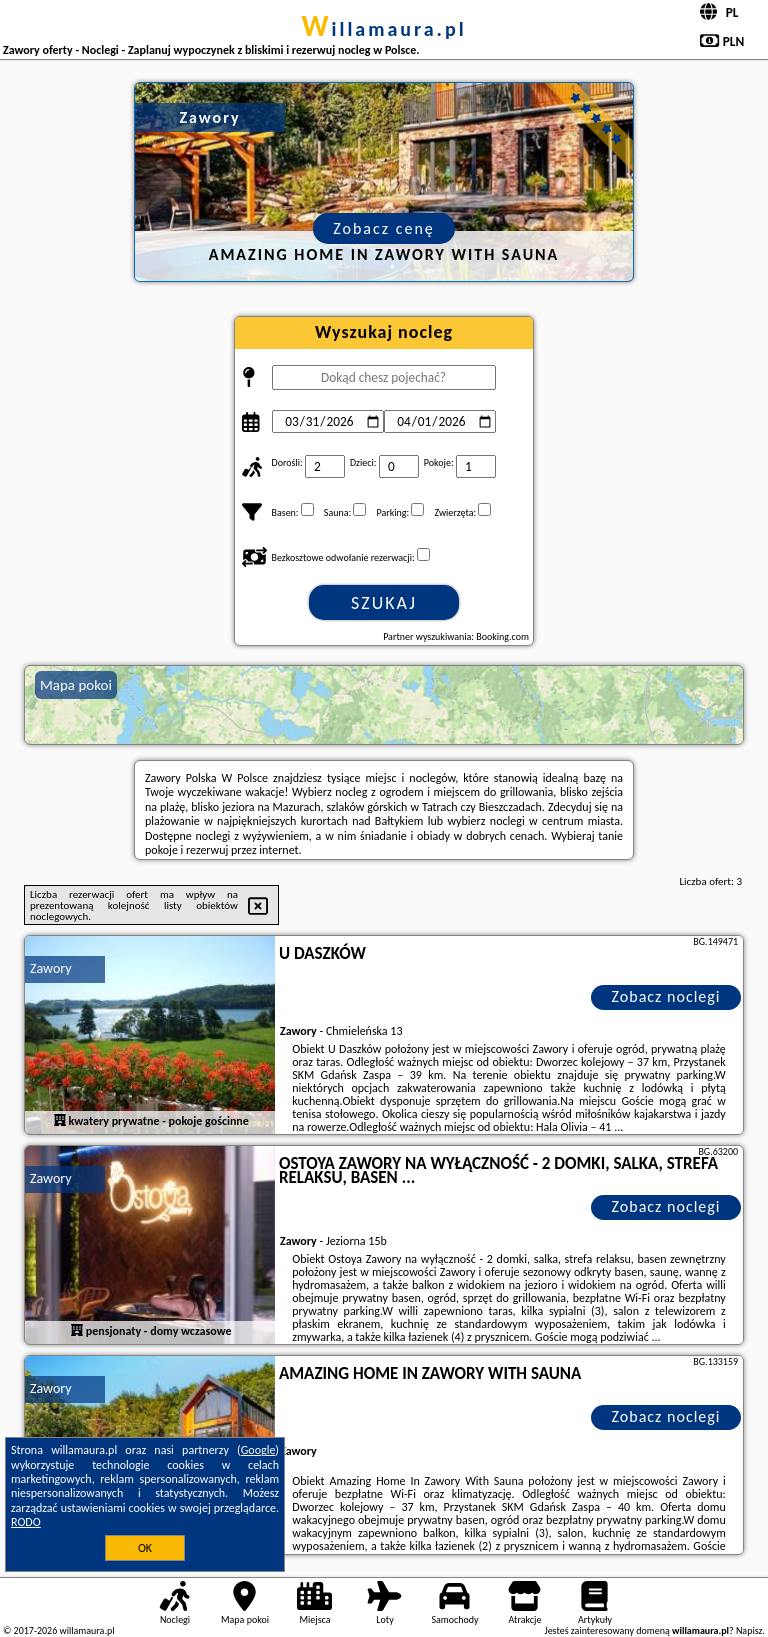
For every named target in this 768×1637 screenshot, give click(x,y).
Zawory (51, 968)
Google (258, 1450)
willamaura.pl (383, 29)
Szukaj (384, 603)
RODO (26, 1522)
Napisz (749, 1630)
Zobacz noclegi (666, 996)
